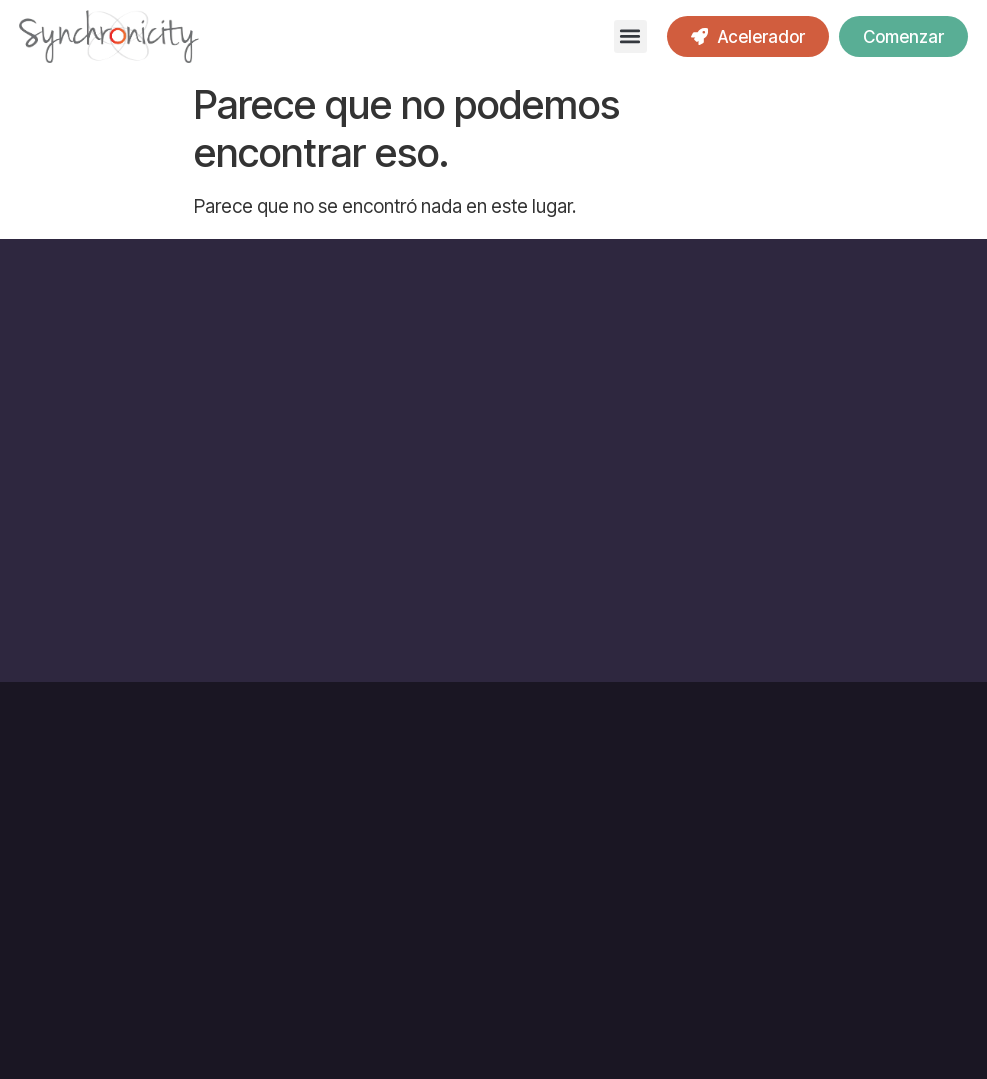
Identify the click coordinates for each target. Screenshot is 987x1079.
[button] (630, 36)
